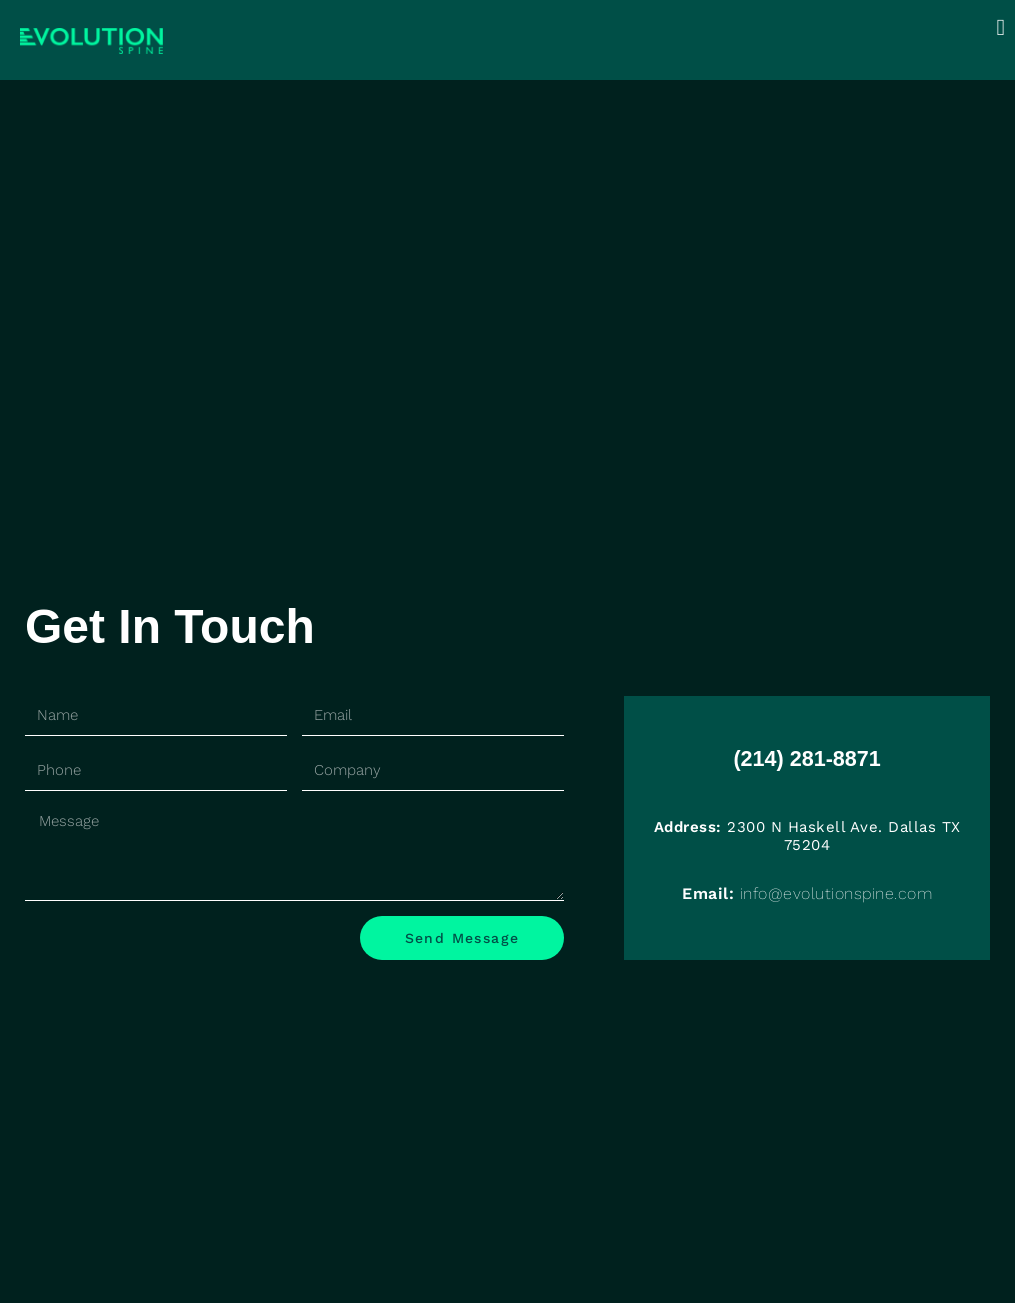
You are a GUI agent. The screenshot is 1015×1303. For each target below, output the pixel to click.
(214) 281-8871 (807, 755)
